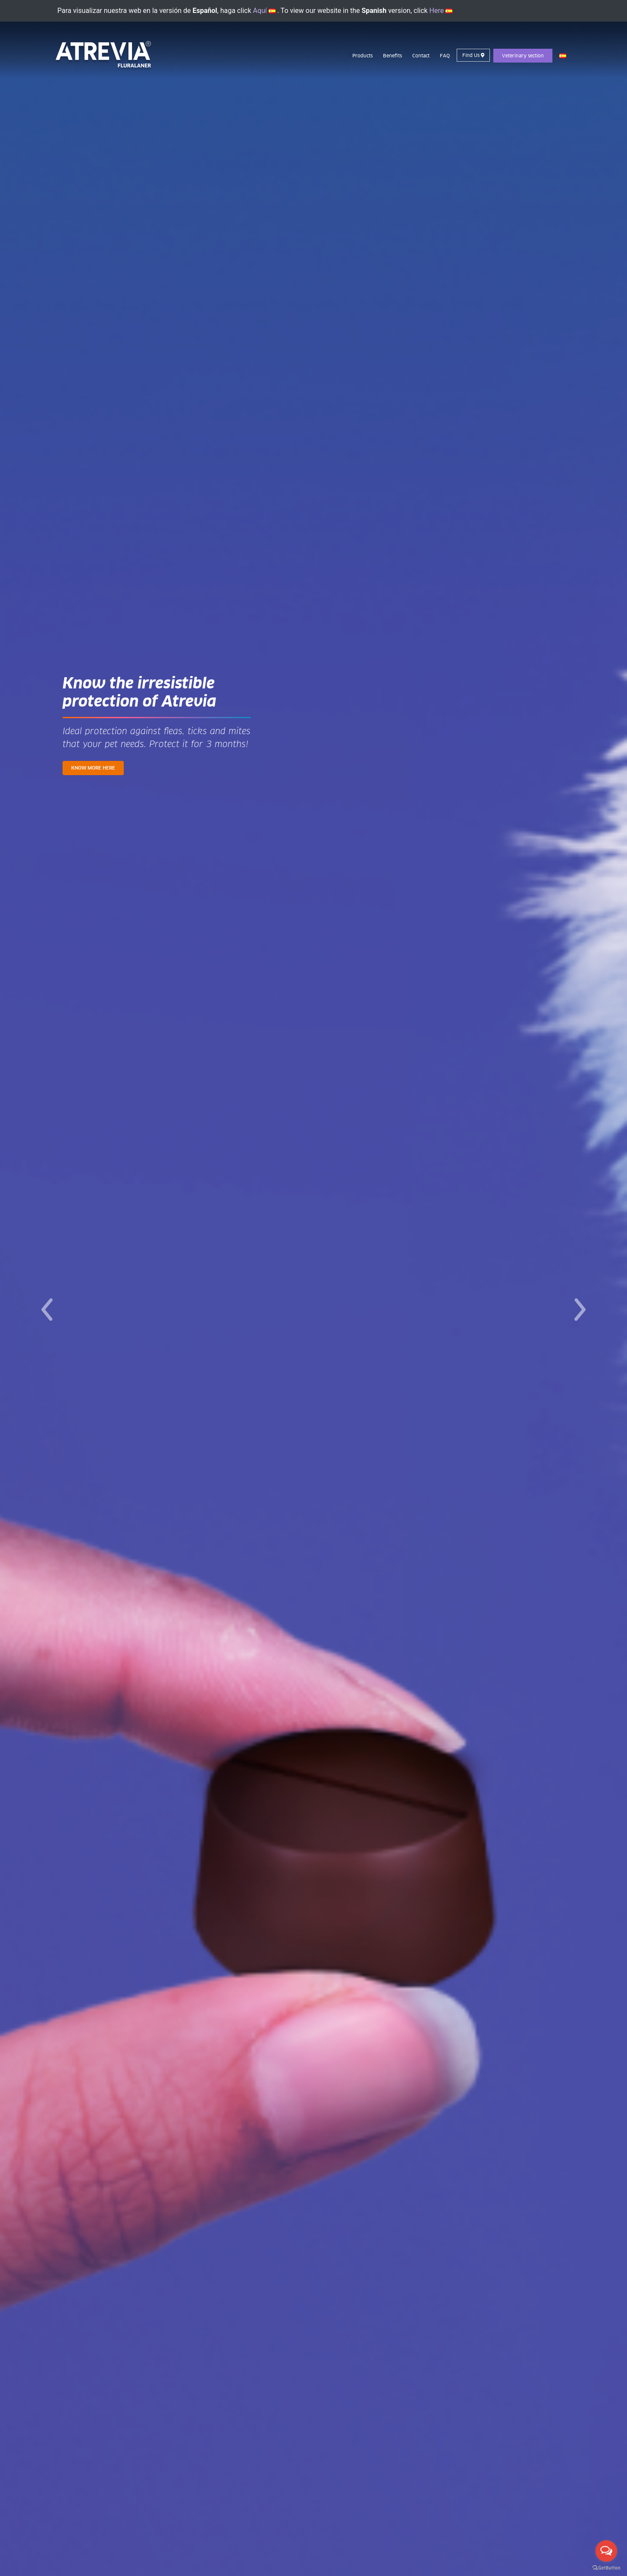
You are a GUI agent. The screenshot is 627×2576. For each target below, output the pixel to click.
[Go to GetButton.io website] (606, 2567)
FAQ (445, 56)
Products (362, 56)
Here (441, 10)
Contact (420, 56)
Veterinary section (523, 56)
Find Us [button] (473, 55)
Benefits (392, 56)
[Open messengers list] (606, 2551)
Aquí (264, 10)
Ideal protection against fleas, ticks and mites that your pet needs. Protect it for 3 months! (157, 738)
